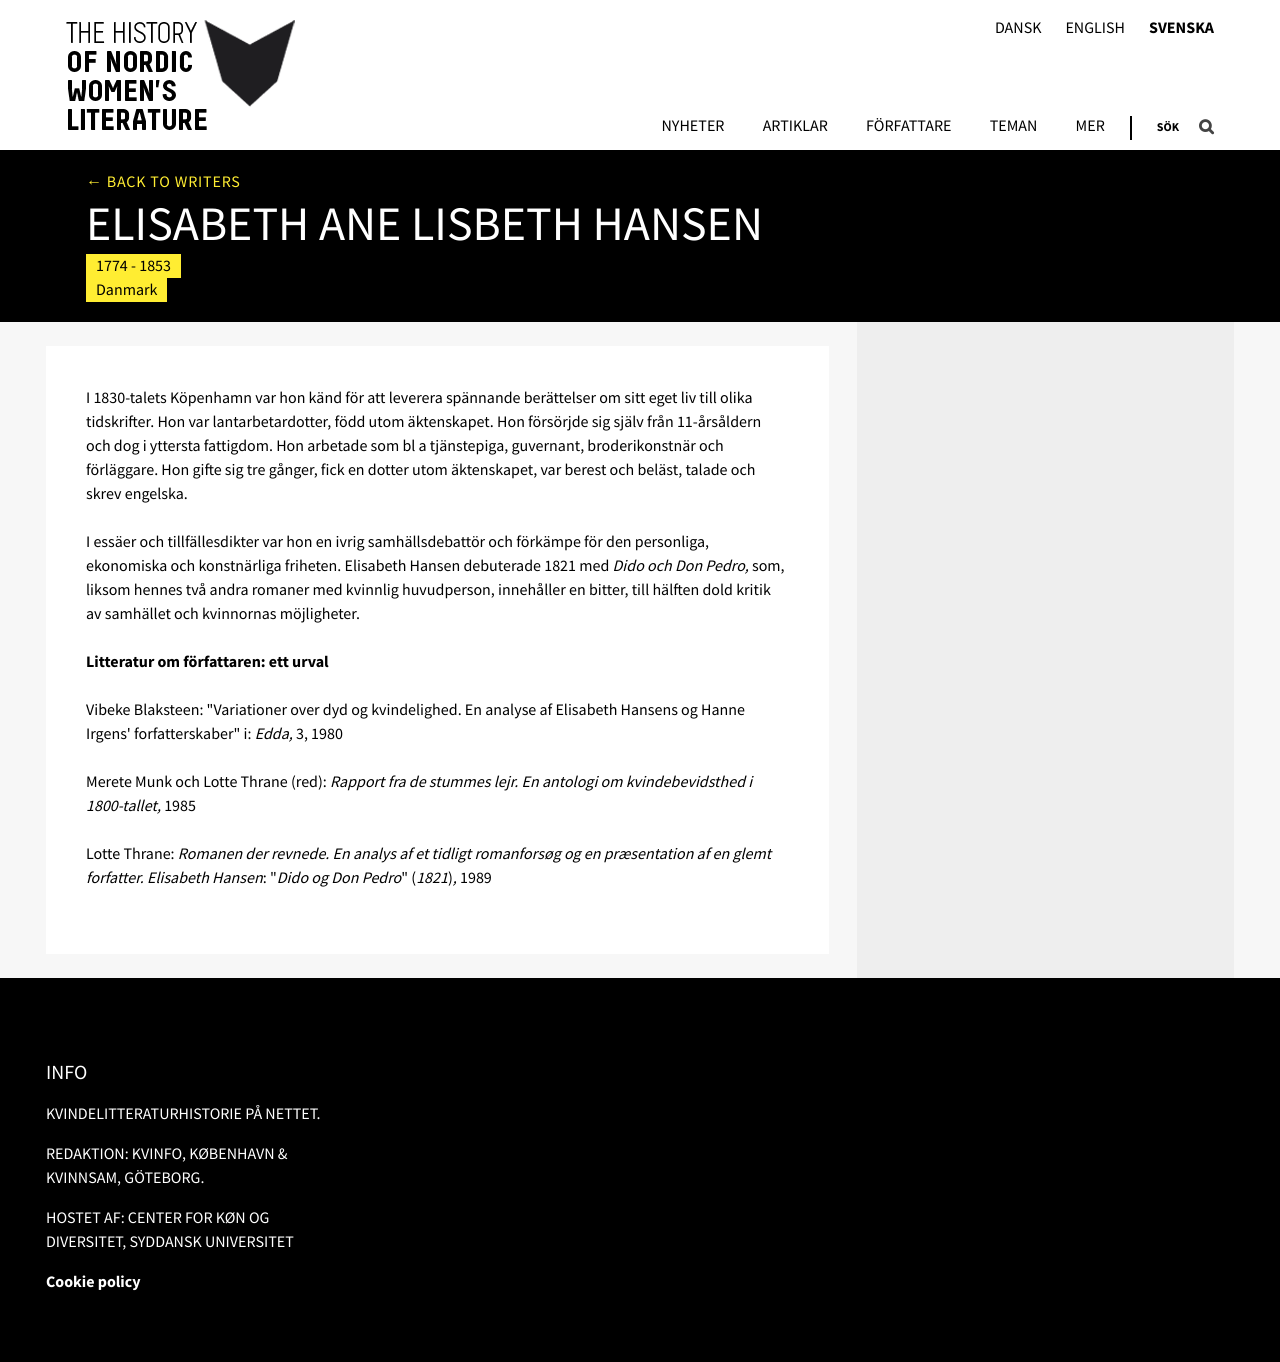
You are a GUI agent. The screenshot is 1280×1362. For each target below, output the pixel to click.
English (1095, 28)
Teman (1014, 127)
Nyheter (692, 127)
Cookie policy (93, 1282)
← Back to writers (163, 182)
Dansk (1018, 28)
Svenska (1181, 28)
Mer (1090, 127)
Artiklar (795, 127)
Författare (908, 127)
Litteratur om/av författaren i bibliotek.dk (1013, 250)
